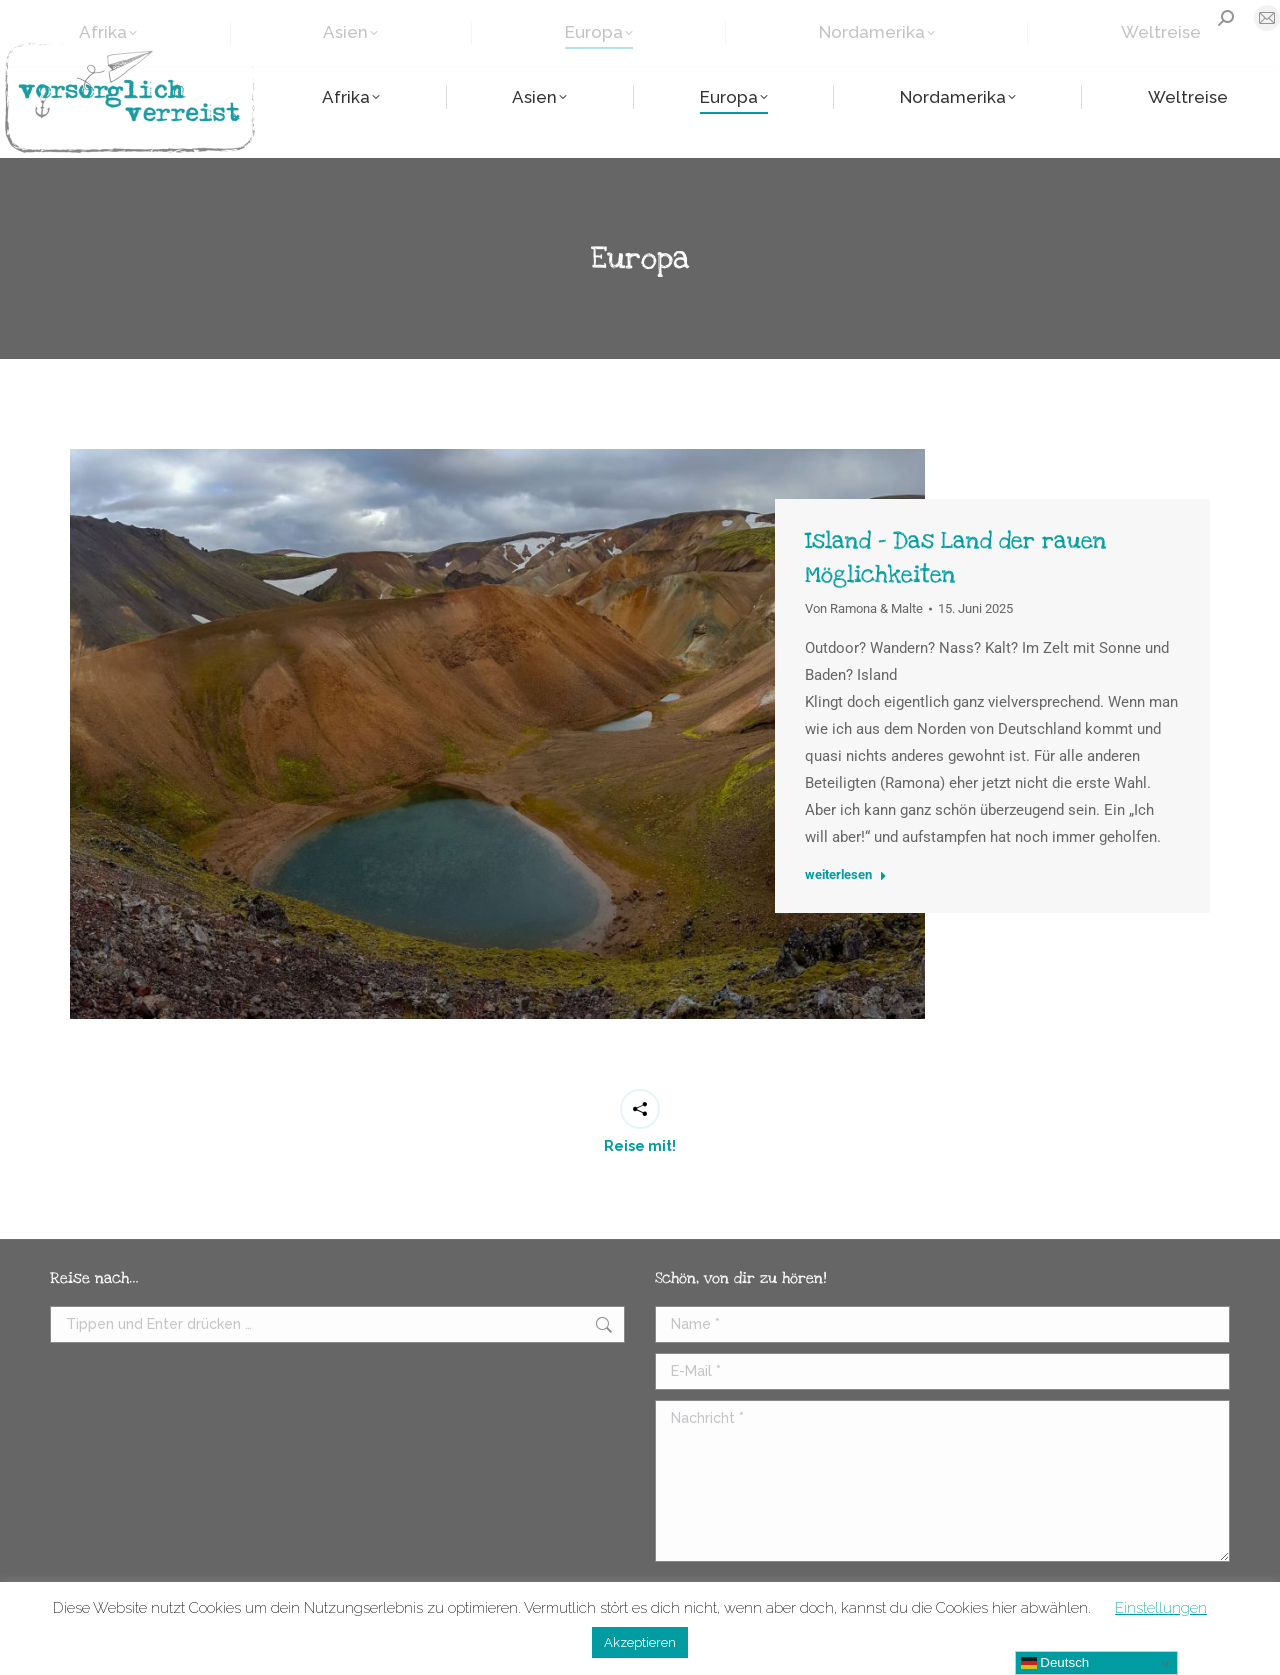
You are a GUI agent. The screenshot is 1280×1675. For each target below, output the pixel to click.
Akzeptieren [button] (640, 1642)
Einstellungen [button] (1161, 1608)
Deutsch (1055, 1663)
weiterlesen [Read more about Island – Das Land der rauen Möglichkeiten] (846, 874)
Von (864, 608)
